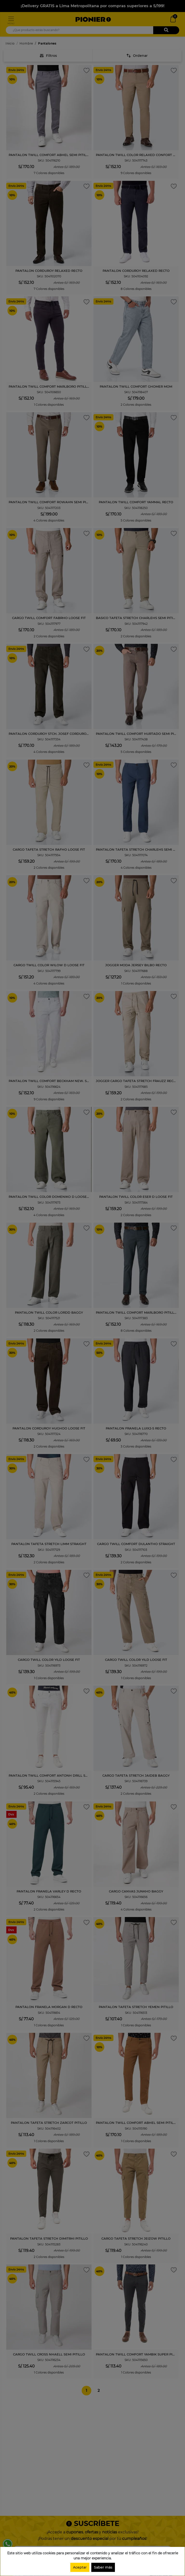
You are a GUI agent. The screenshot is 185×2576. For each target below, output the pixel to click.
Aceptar (80, 2567)
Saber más (103, 2567)
